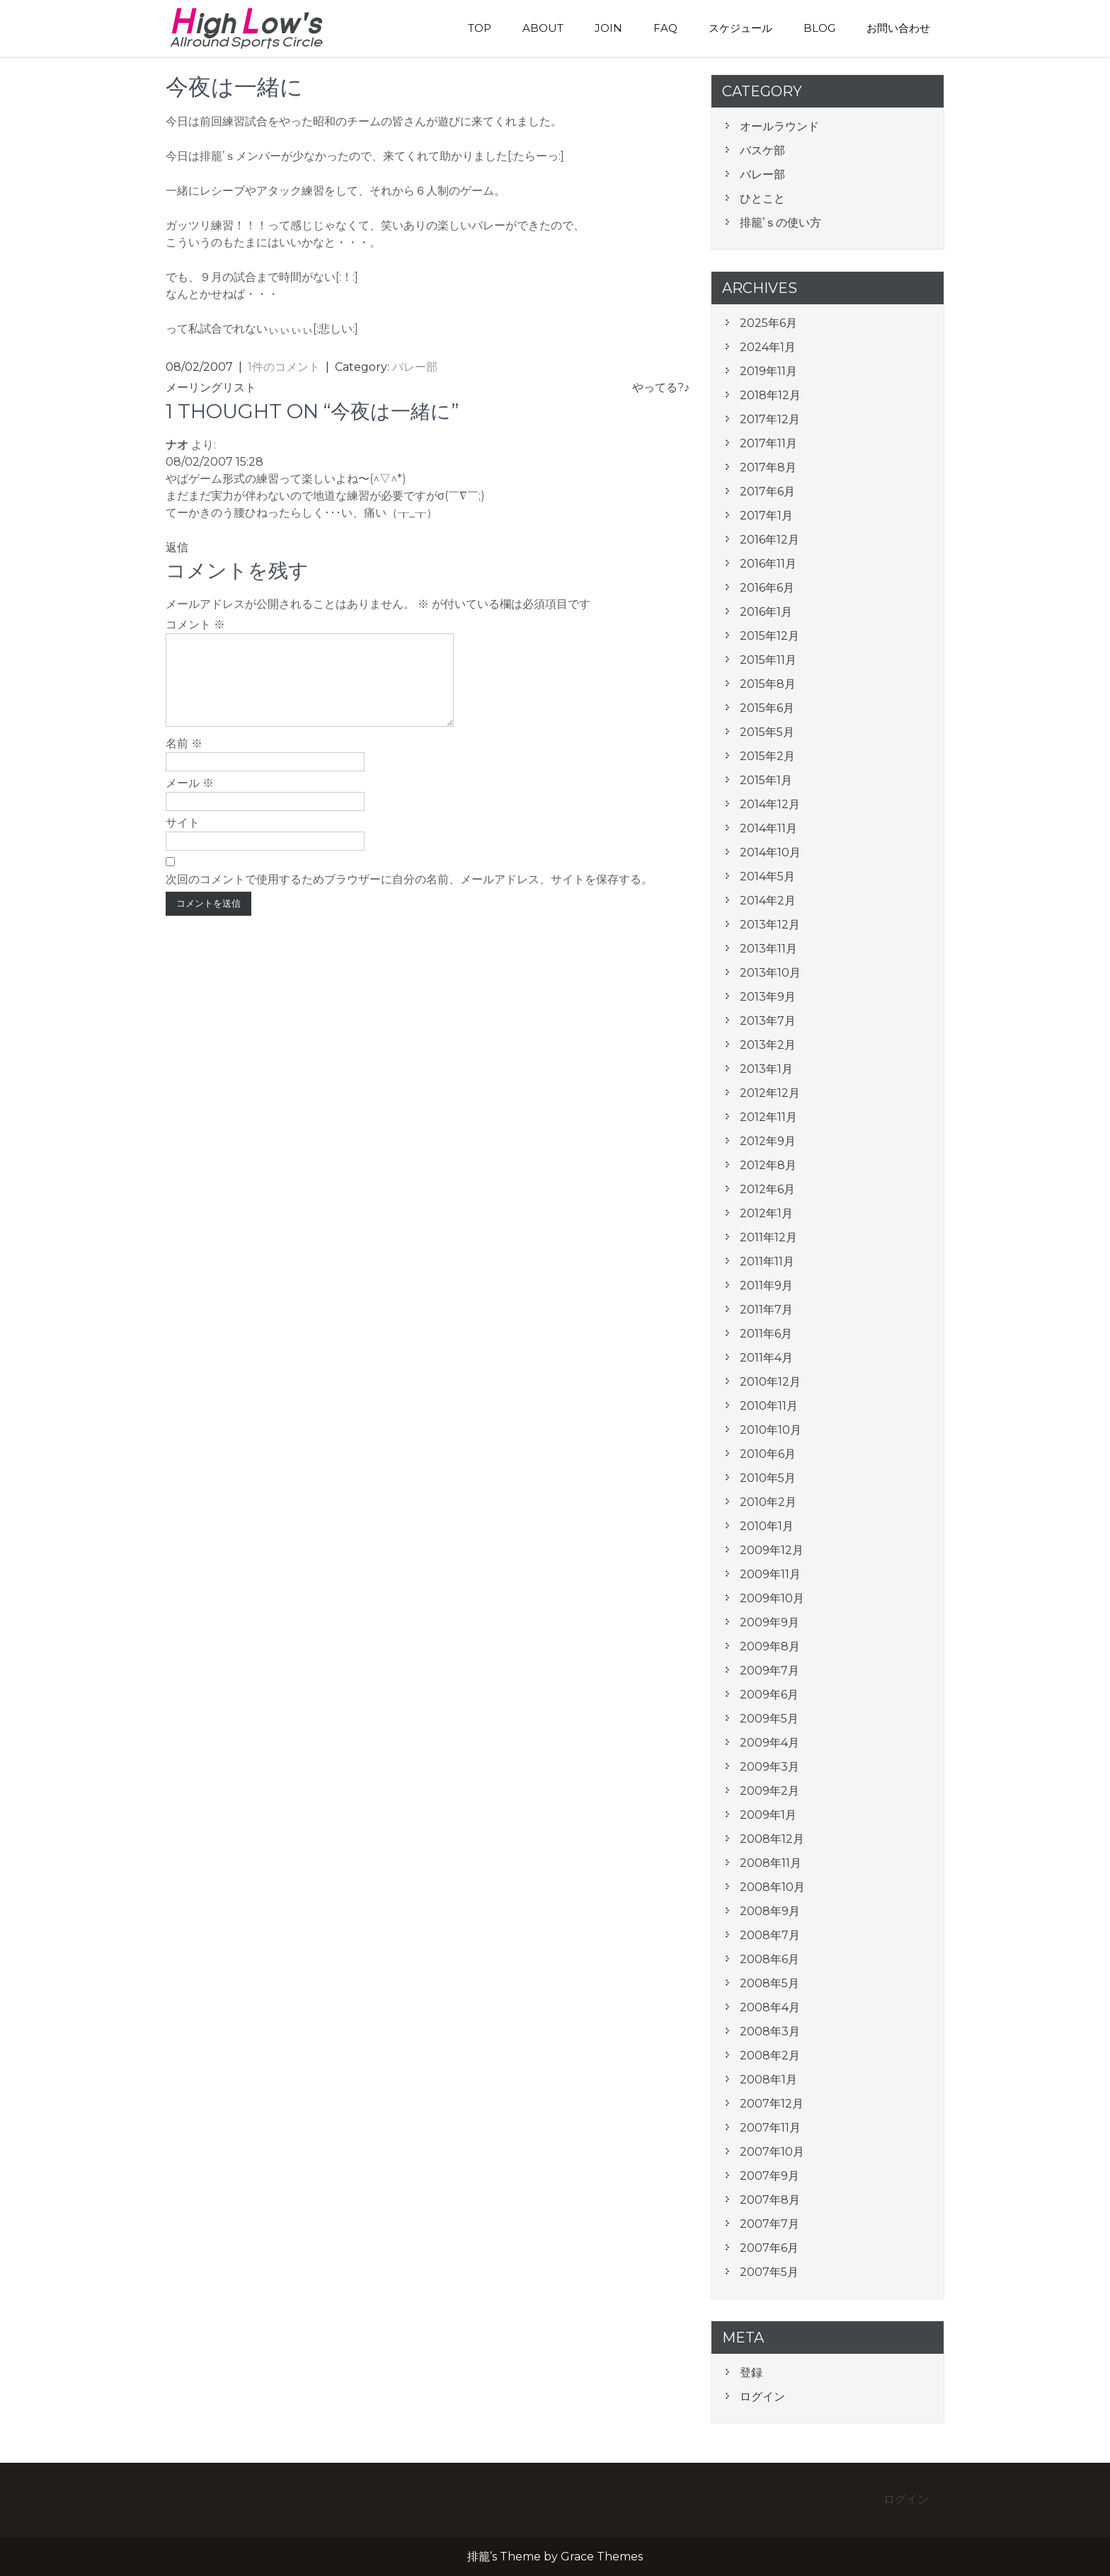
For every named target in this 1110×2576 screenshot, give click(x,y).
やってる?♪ (661, 387)
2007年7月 (769, 2224)
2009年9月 (769, 1622)
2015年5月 (767, 732)
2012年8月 (768, 1165)
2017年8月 (768, 467)
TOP (479, 28)
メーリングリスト (211, 387)
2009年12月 (771, 1550)
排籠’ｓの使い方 (780, 222)
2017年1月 (766, 515)
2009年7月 (769, 1670)
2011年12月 (768, 1237)
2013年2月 (768, 1045)
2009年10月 (772, 1598)
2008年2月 (770, 2055)
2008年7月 (770, 1935)
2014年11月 (768, 828)
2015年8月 (768, 684)
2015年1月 (766, 780)
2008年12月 (772, 1839)
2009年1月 (768, 1815)
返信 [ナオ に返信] (177, 547)
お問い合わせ (898, 28)
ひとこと (762, 198)
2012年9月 (768, 1141)
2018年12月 (770, 395)
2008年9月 (770, 1911)
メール (190, 800)
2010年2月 (768, 1502)
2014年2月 (768, 900)
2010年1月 (767, 1526)
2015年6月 (767, 708)
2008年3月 (770, 2031)
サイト (183, 839)
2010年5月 (768, 1478)
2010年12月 (770, 1381)
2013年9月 (768, 997)
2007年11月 (770, 2127)
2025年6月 (768, 323)
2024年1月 (768, 347)
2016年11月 (768, 563)
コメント (195, 624)
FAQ (665, 28)
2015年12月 (769, 636)
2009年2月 (769, 1791)
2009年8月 (770, 1646)
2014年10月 (770, 852)
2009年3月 (769, 1766)
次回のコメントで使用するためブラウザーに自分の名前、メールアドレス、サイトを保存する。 (409, 896)
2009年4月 (769, 1742)
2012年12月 (770, 1093)
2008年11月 (770, 1863)
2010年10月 (770, 1430)
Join (608, 28)
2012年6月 (767, 1189)
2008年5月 (769, 1983)
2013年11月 (768, 948)
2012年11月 (768, 1117)
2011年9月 (766, 1285)
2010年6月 (768, 1454)
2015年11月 (768, 660)
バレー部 (414, 367)
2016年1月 (766, 612)
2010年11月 (769, 1406)
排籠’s (261, 28)
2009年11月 (770, 1574)
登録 (751, 2372)
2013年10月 (770, 972)
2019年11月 (768, 371)
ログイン (762, 2396)
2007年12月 (771, 2103)
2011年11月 (767, 1261)
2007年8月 (770, 2200)
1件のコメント (284, 367)
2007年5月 (769, 2272)
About (542, 28)
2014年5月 (767, 876)
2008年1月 (768, 2079)
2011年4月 (766, 1357)
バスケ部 (762, 150)
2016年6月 (767, 587)
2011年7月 (766, 1309)
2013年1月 (766, 1069)
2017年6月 (767, 491)
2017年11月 (768, 443)
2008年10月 (772, 1887)
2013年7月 (768, 1021)
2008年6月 (769, 1959)
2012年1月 (766, 1213)
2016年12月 (769, 539)
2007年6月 (769, 2248)
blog (819, 28)
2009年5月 (769, 1718)
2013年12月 (770, 924)
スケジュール (740, 28)
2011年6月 (766, 1333)
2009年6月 (769, 1694)
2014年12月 (770, 804)
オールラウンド (779, 126)
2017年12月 (770, 419)
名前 (184, 760)
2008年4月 (770, 2007)
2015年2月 (767, 756)
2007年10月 (772, 2151)
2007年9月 (769, 2176)
